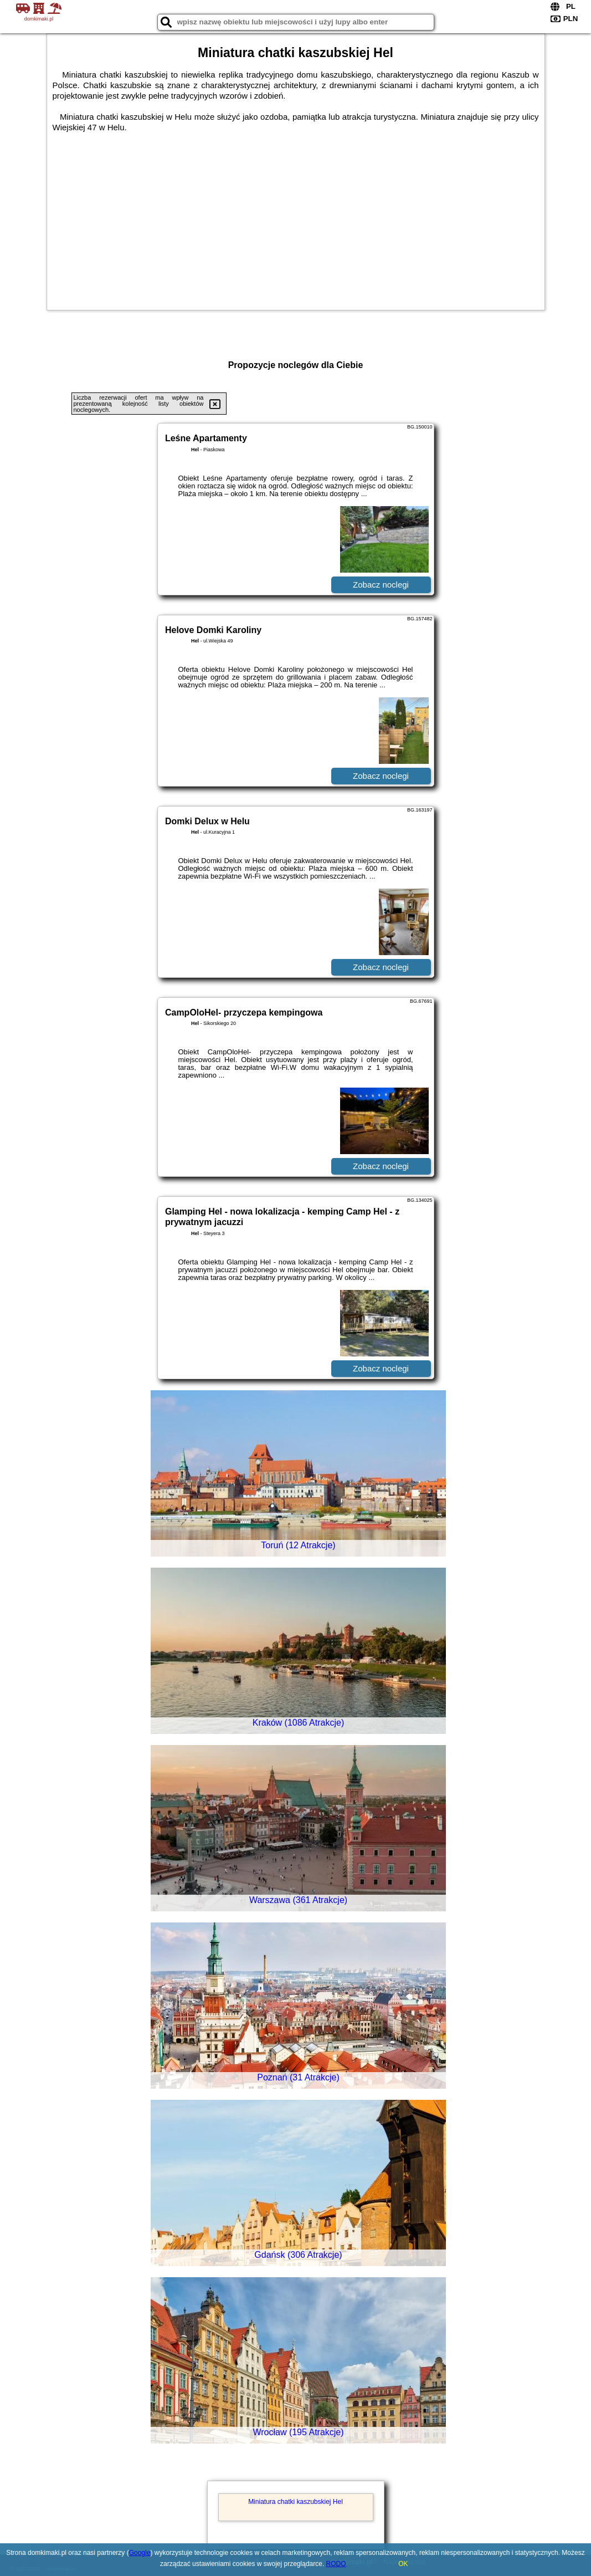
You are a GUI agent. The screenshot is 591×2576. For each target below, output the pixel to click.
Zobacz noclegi (381, 584)
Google (140, 2553)
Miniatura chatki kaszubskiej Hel (295, 2502)
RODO (336, 2564)
